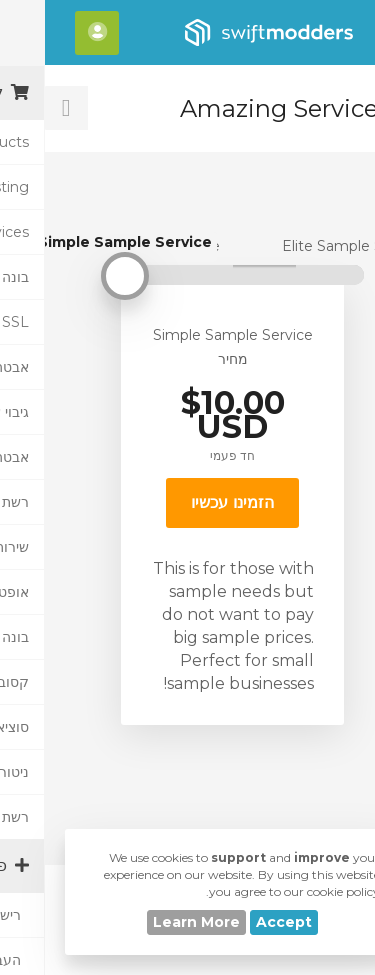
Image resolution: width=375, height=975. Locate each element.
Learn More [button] (151, 922)
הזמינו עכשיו (187, 502)
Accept (239, 922)
